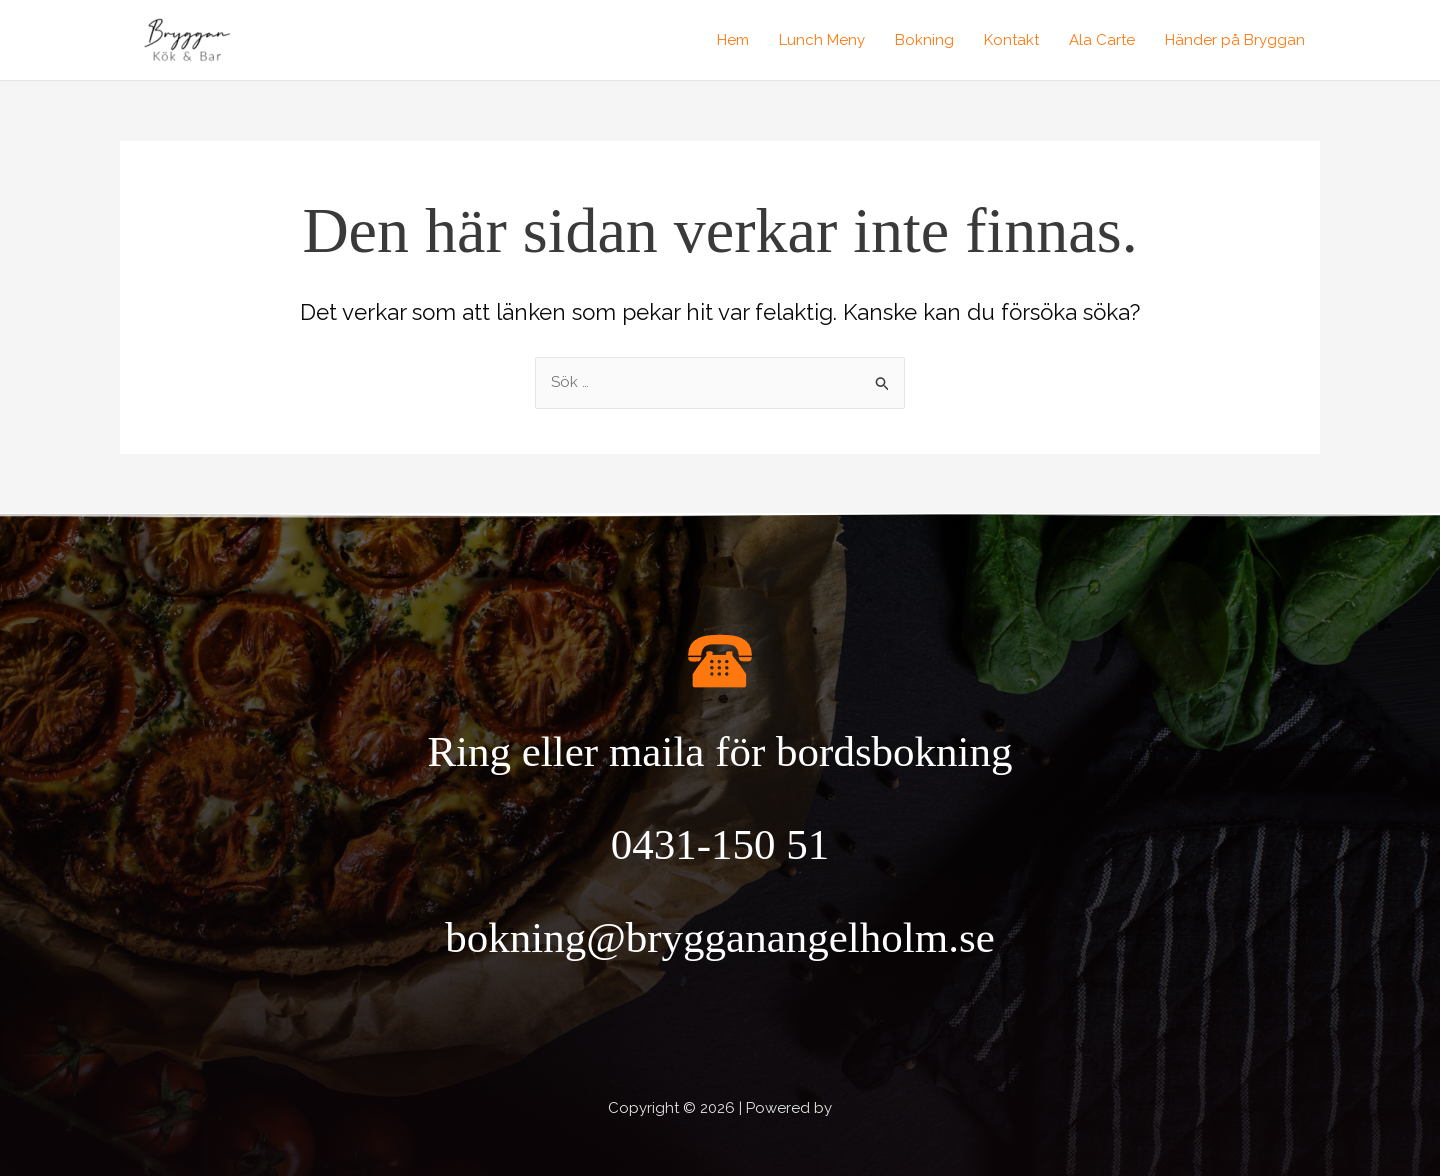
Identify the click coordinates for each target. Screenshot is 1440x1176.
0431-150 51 (720, 844)
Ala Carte (1102, 40)
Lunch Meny (822, 40)
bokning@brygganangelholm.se (720, 937)
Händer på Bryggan (1235, 40)
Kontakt (1011, 40)
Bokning (924, 40)
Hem (733, 40)
